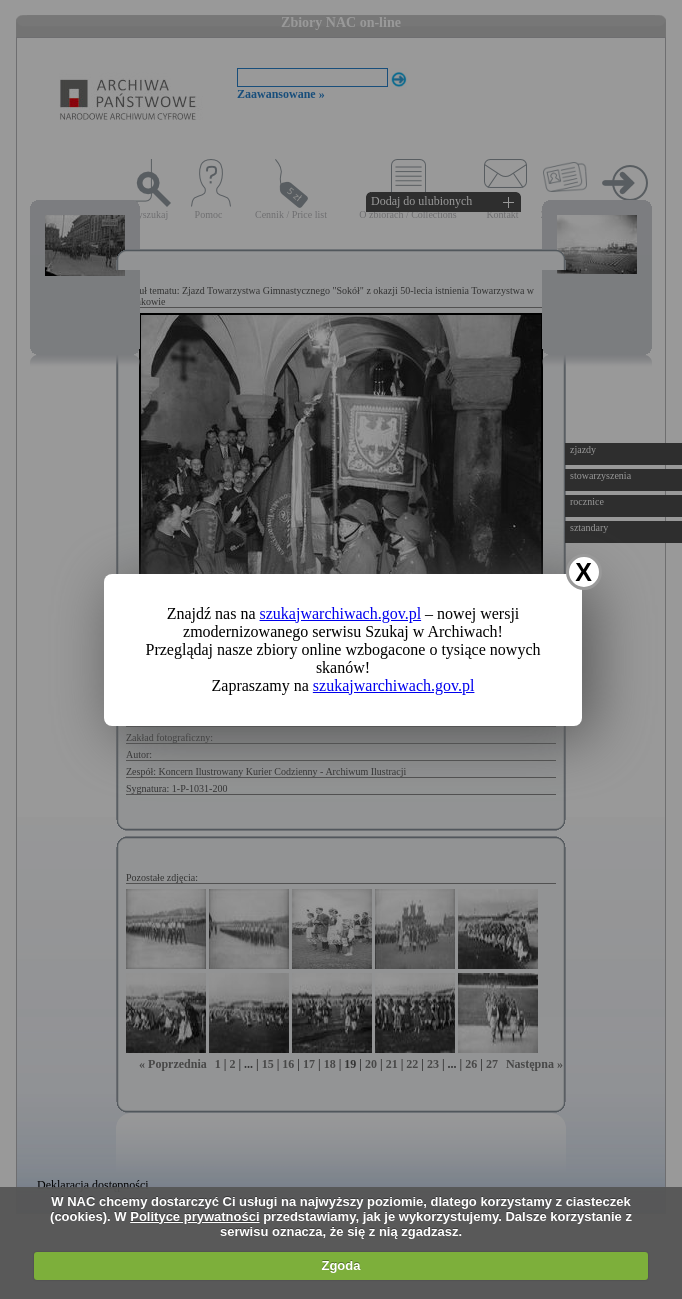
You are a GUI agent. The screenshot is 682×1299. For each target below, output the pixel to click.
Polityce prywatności (194, 1216)
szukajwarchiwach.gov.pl (341, 613)
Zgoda (340, 1265)
